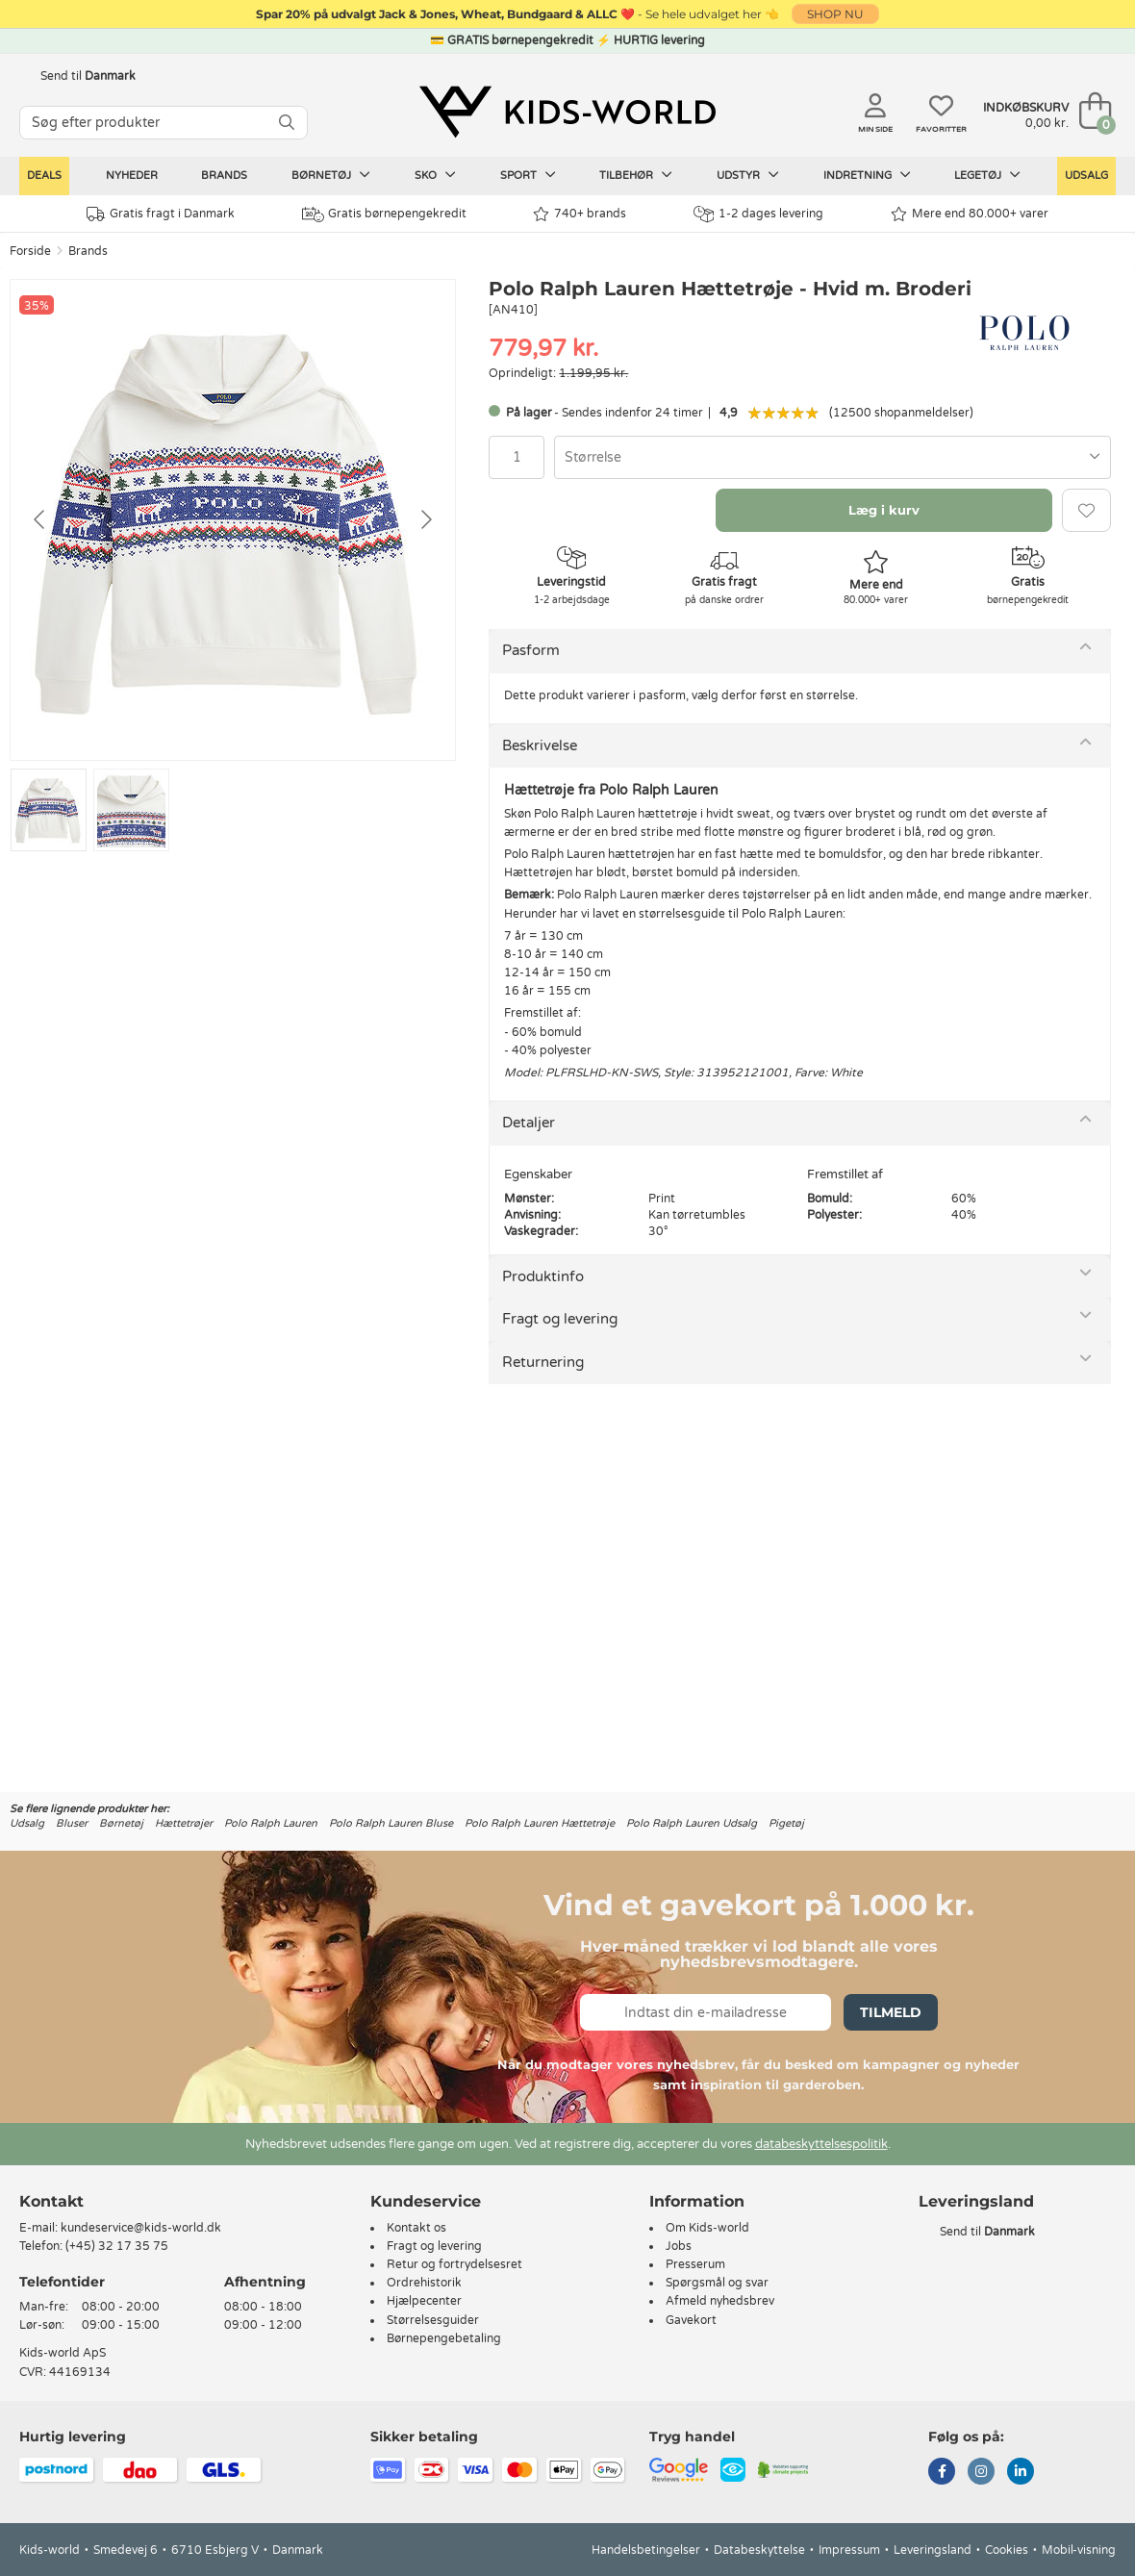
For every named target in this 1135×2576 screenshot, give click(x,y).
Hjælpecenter (424, 2301)
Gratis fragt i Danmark (161, 214)
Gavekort (691, 2320)
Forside (30, 251)
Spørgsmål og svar (717, 2282)
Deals (44, 175)
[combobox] (832, 457)
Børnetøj (330, 175)
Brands (224, 175)
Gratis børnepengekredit (384, 214)
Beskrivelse (539, 745)
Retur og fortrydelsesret (454, 2264)
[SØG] (286, 123)
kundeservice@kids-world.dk (141, 2228)
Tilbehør (635, 175)
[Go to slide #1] (49, 810)
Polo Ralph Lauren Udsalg (691, 1823)
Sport (528, 175)
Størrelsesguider (433, 2320)
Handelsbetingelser (646, 2550)
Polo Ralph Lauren (270, 1823)
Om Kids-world (707, 2228)
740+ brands (579, 214)
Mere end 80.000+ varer (969, 214)
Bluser (72, 1823)
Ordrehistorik (424, 2282)
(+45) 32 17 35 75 (116, 2246)
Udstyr (748, 175)
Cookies (1006, 2550)
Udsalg (1086, 175)
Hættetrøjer (184, 1823)
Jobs (679, 2246)
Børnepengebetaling (444, 2338)
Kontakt (51, 2201)
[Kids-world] (567, 113)
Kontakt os (416, 2228)
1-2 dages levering (758, 214)
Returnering (543, 1362)
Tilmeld (890, 2012)
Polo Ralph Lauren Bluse (391, 1823)
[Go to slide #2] (131, 810)
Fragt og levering (560, 1318)
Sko (435, 175)
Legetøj (987, 175)
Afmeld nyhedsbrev (720, 2301)
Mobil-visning (1079, 2550)
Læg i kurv (884, 510)
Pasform (531, 650)
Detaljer (528, 1122)
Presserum (695, 2264)
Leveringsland (932, 2550)
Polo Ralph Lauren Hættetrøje (540, 1823)
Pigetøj (786, 1823)
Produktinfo (543, 1276)
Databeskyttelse (759, 2550)
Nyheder (132, 175)
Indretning (867, 175)
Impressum (849, 2550)
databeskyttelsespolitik (821, 2144)
